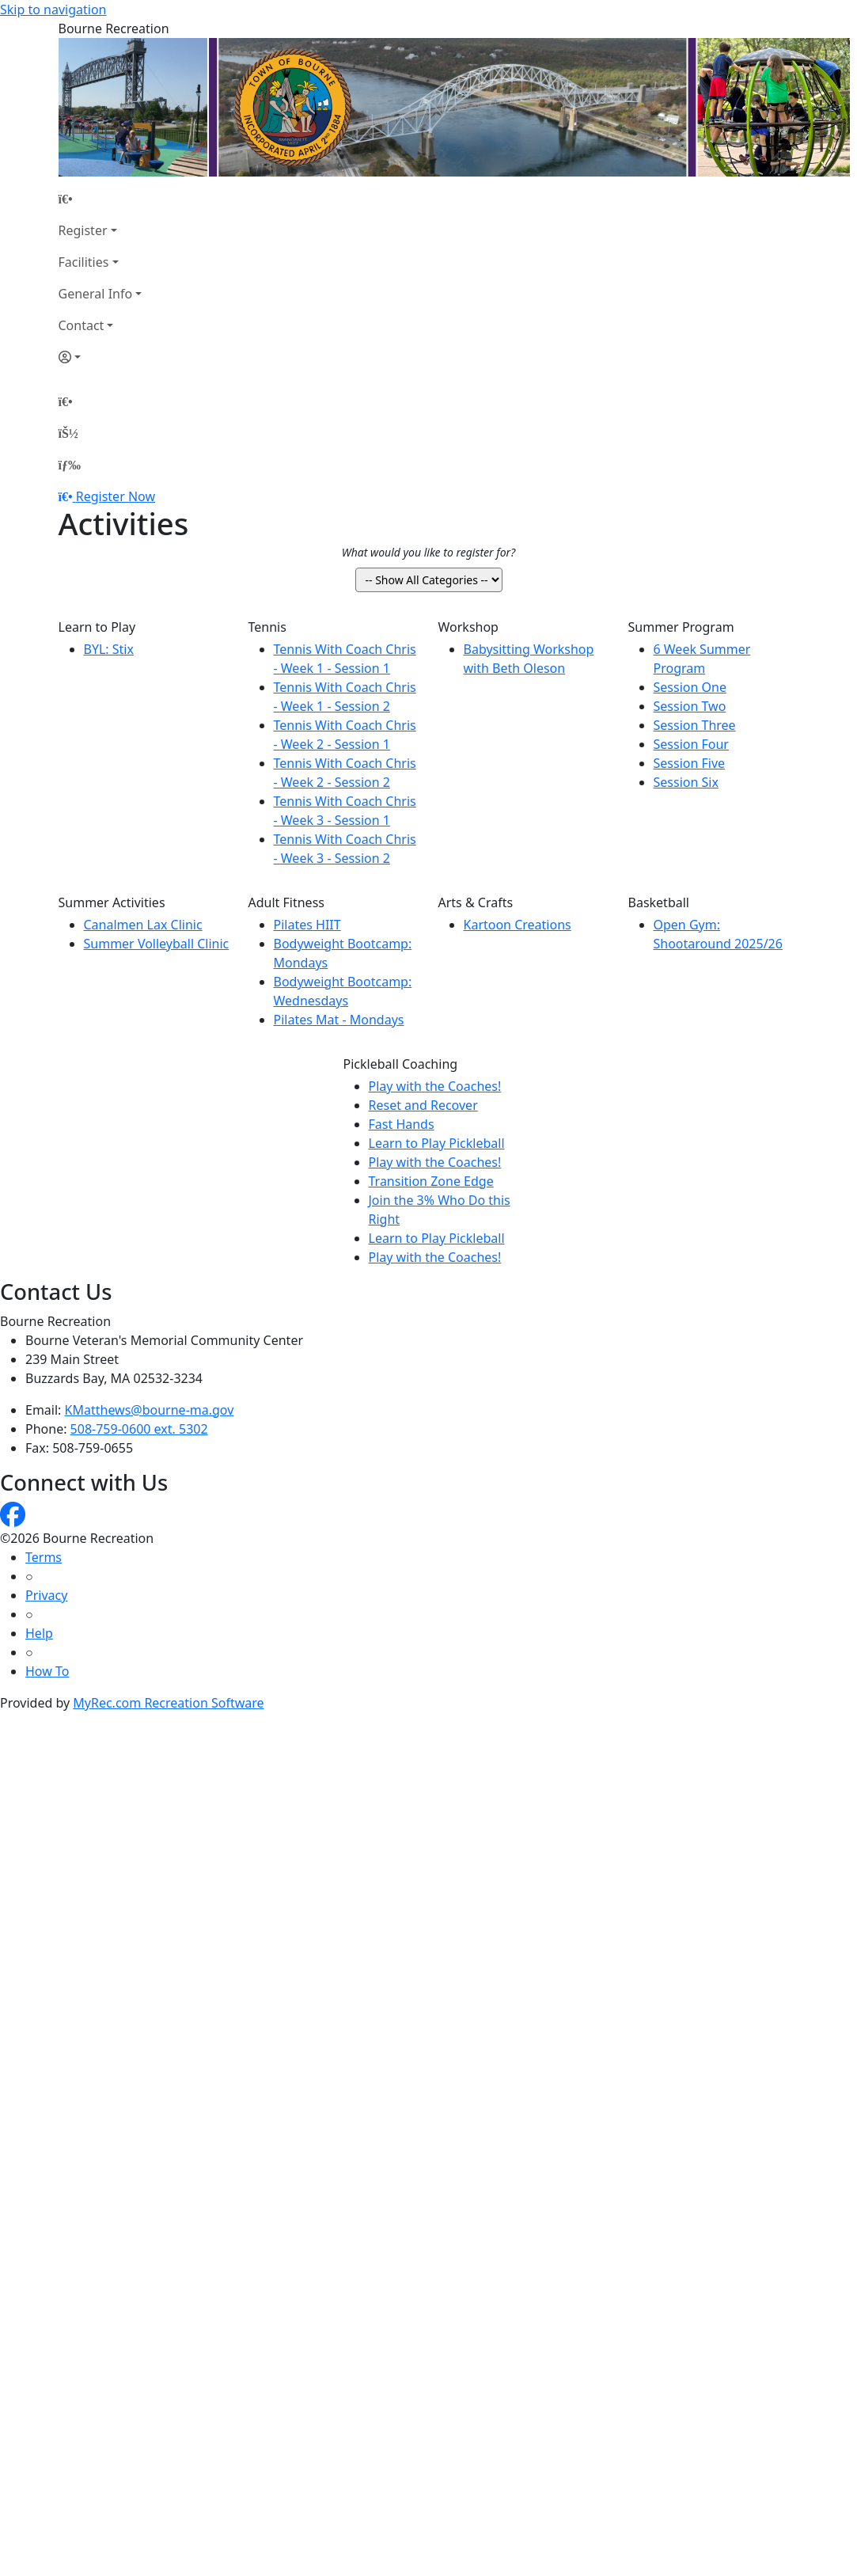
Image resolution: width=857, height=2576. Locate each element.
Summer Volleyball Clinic (156, 943)
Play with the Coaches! (435, 1086)
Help (39, 1633)
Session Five (690, 763)
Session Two (690, 706)
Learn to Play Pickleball (437, 1143)
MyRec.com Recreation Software (168, 1703)
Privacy (46, 1595)
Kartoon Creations (517, 924)
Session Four (691, 744)
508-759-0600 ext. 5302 (139, 1429)
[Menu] (70, 465)
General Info (96, 293)
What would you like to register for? (428, 552)
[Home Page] (100, 199)
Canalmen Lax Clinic (143, 924)
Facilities (84, 262)
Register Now (115, 496)
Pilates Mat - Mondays (339, 1019)
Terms (43, 1557)
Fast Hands (401, 1124)
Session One (690, 687)
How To (47, 1671)
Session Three (695, 725)
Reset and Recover (423, 1105)
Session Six (686, 782)
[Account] (100, 357)
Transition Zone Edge (431, 1181)
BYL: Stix (109, 649)
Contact (81, 325)
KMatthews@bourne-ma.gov (149, 1410)
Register (83, 230)
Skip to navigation (53, 9)
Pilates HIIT (307, 924)
